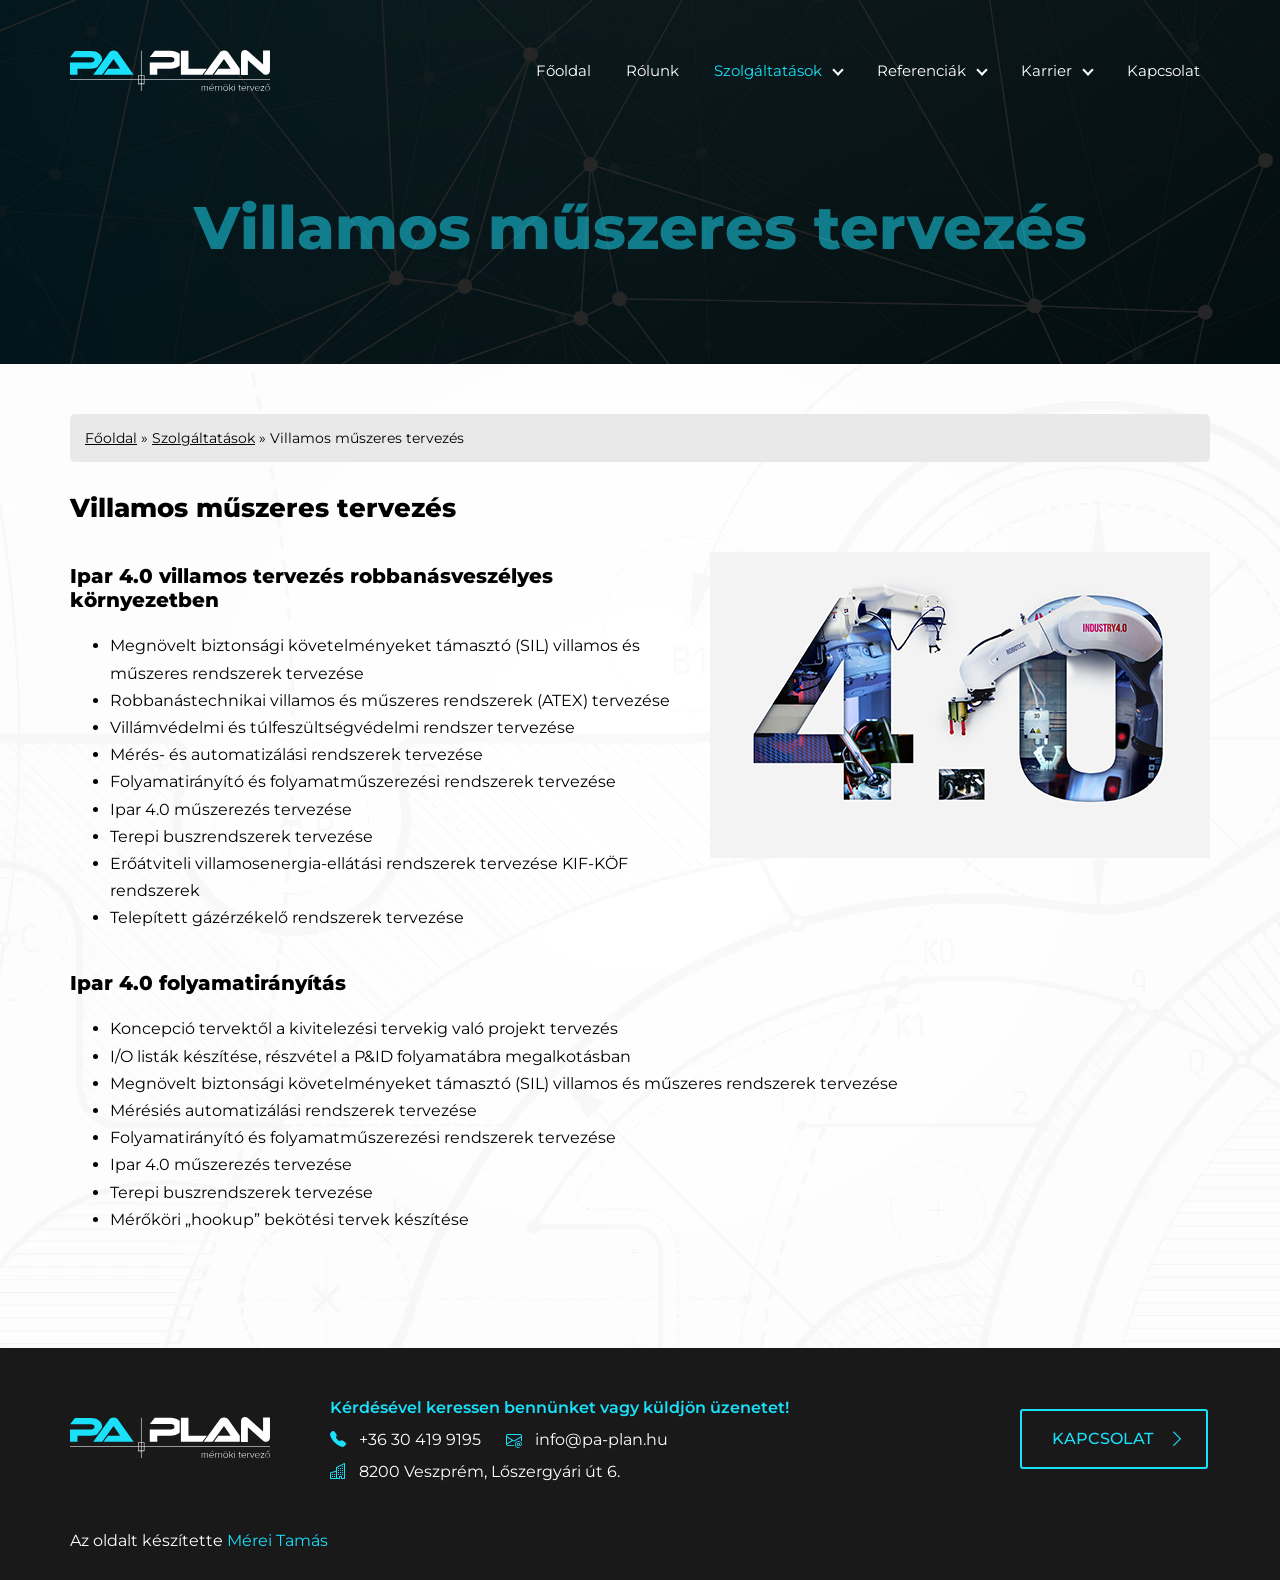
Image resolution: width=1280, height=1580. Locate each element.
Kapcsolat (1163, 70)
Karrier (1046, 70)
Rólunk (652, 70)
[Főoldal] (170, 70)
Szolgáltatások (768, 70)
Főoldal (563, 70)
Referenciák (921, 70)
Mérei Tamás (277, 1540)
